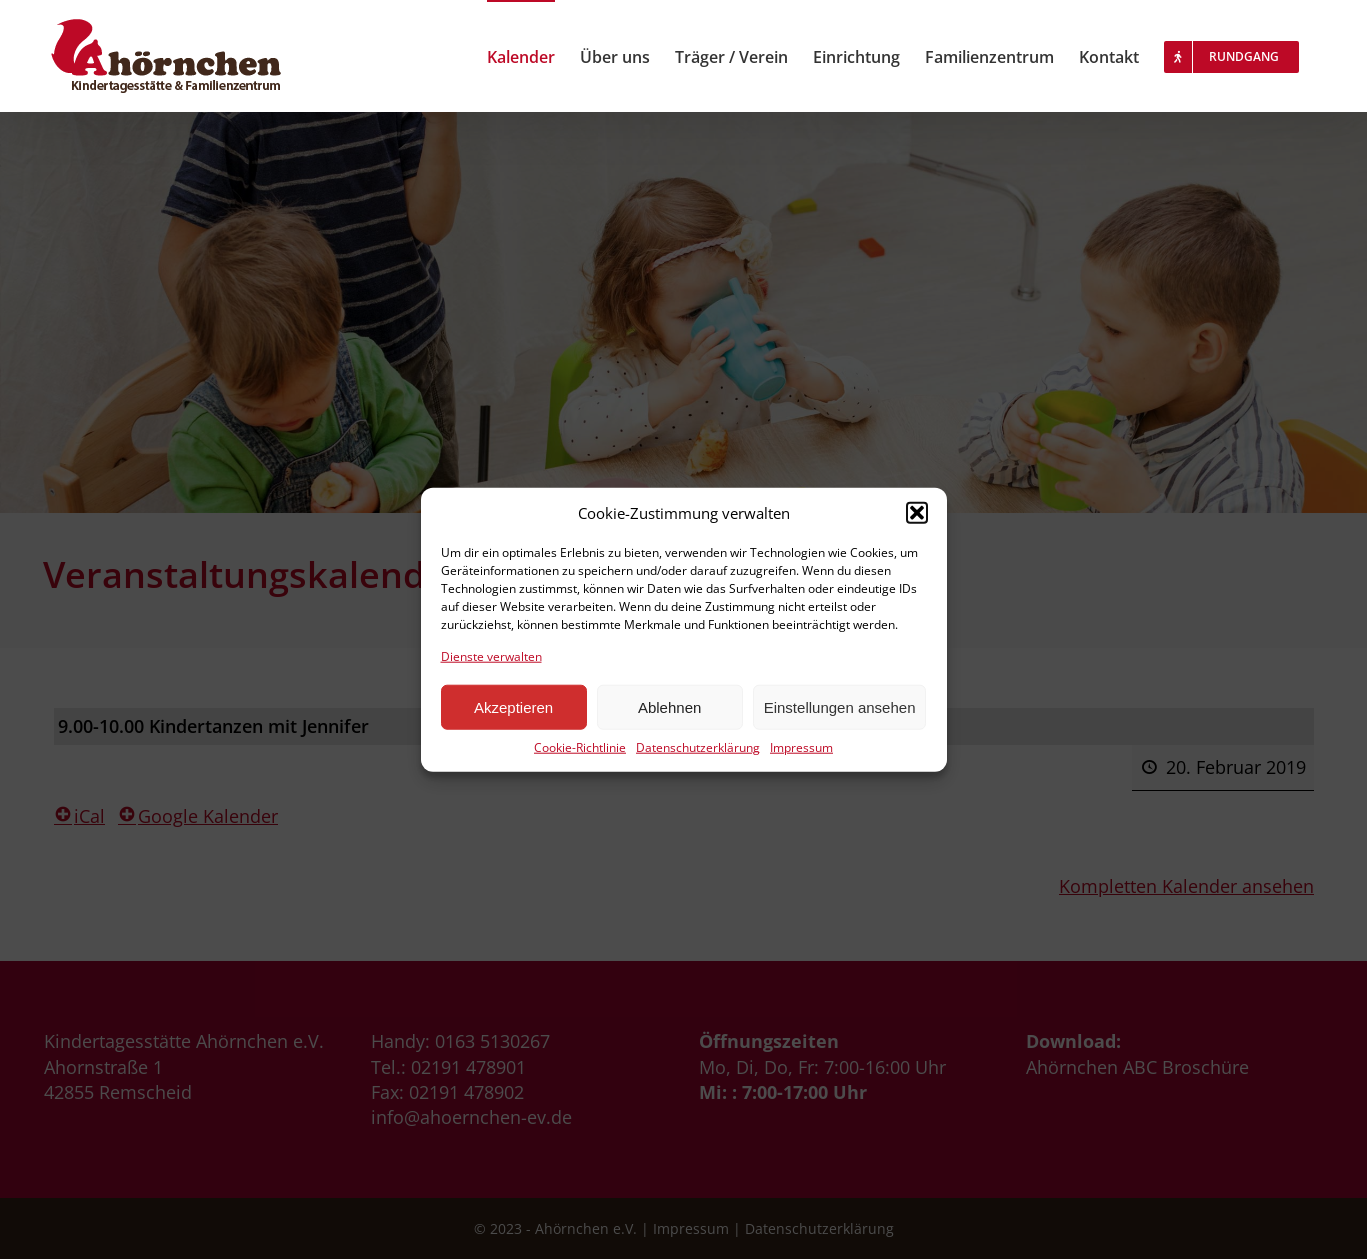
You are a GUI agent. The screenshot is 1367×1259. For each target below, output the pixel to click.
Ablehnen (669, 707)
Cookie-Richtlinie (580, 748)
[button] (917, 513)
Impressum (801, 748)
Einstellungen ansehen (840, 707)
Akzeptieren (513, 707)
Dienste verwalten (491, 656)
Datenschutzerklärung (698, 748)
